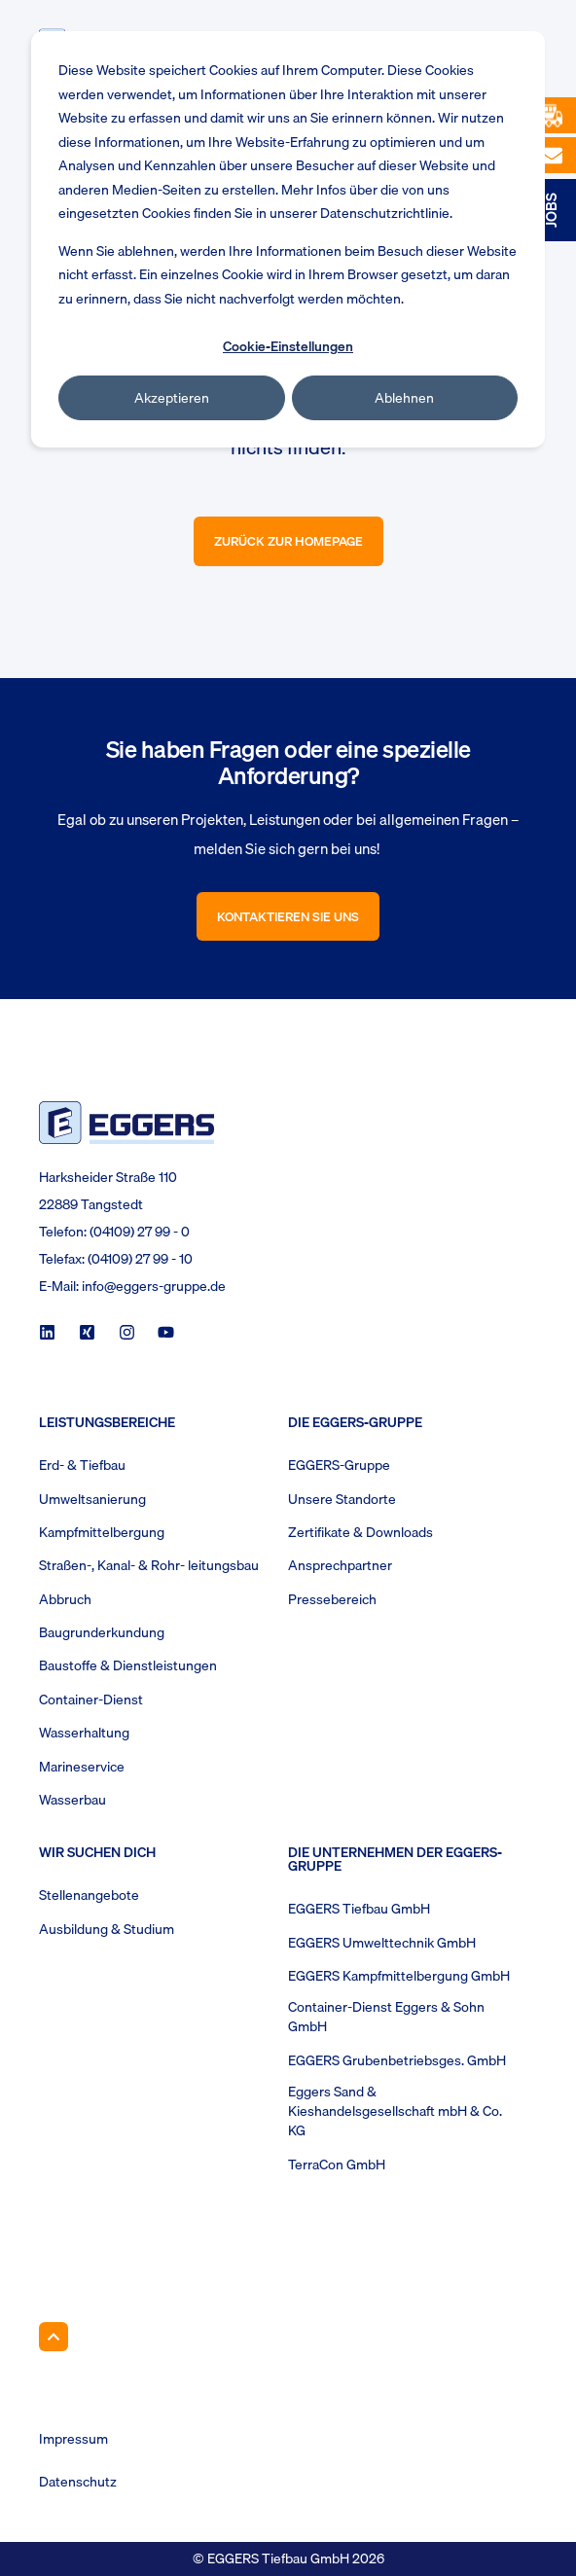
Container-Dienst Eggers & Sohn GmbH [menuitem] (386, 2016)
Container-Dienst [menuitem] (91, 1699)
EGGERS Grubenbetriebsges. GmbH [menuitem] (397, 2060)
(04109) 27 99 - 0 (140, 1231)
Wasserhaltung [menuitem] (84, 1732)
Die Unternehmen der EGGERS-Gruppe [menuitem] (395, 1861)
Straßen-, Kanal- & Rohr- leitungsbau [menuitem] (149, 1565)
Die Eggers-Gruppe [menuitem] (355, 1424)
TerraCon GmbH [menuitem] (336, 2164)
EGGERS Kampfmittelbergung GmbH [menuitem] (399, 1976)
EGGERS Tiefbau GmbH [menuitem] (359, 1908)
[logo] (126, 1122)
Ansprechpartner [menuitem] (340, 1565)
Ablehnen (404, 398)
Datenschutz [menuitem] (78, 2481)
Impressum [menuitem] (73, 2439)
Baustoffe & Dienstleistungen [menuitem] (128, 1665)
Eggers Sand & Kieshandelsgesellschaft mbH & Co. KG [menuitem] (395, 2111)
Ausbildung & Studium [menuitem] (106, 1929)
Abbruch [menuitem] (65, 1599)
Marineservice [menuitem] (82, 1766)
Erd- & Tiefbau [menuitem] (82, 1465)
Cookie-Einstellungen (288, 346)
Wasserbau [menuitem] (72, 1799)
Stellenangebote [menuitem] (89, 1895)
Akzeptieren (171, 398)
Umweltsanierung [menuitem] (92, 1499)
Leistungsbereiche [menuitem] (107, 1424)
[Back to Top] (53, 2336)
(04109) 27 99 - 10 (140, 1259)
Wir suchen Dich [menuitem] (97, 1854)
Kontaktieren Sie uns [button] (288, 916)
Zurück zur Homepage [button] (288, 541)
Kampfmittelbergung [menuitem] (101, 1532)
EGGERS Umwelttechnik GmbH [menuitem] (382, 1942)
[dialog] (288, 239)
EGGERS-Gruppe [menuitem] (339, 1465)
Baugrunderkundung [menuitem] (101, 1632)
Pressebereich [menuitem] (332, 1599)
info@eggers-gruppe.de (154, 1286)
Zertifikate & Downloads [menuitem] (360, 1532)
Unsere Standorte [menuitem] (342, 1499)
